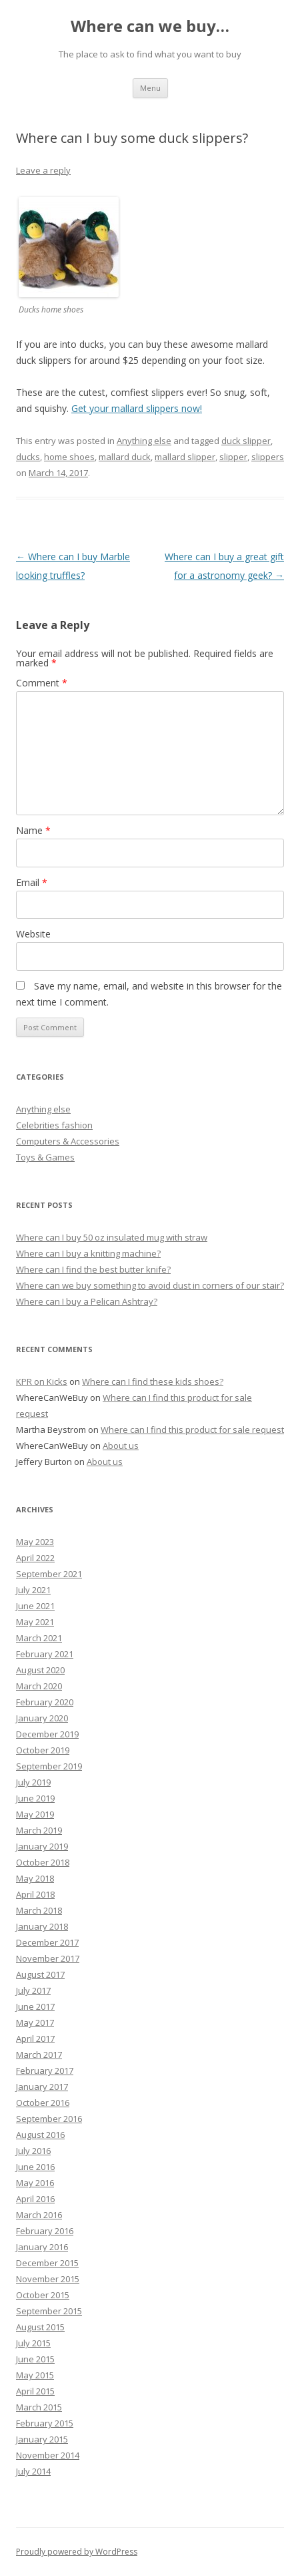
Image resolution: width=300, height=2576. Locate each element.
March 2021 (39, 1638)
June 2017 (35, 2006)
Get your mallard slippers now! (136, 408)
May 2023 (35, 1542)
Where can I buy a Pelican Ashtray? (86, 1301)
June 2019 (35, 1798)
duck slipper (246, 441)
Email (31, 882)
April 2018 (35, 1894)
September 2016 (49, 2119)
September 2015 (49, 2311)
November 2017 (47, 1958)
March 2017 (39, 2055)
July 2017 (33, 1990)
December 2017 (47, 1942)
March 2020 (39, 1686)
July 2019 (33, 1782)
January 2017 (42, 2087)
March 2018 (39, 1910)
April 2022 (35, 1558)
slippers (267, 457)
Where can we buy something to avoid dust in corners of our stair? (150, 1285)
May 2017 (35, 2022)
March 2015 (39, 2407)
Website (33, 933)
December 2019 (47, 1734)
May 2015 (35, 2375)
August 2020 (40, 1670)
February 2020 (44, 1702)
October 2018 (42, 1862)
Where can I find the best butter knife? (93, 1269)
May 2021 (35, 1622)
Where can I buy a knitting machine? (88, 1253)
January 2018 (42, 1926)
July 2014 (33, 2471)
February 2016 (44, 2231)
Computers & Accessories (67, 1141)
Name (33, 830)
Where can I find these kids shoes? (152, 1381)
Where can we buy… (150, 26)
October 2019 (42, 1750)
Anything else (144, 441)
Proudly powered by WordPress (76, 2551)
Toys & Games (45, 1157)
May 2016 (35, 2183)
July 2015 (33, 2343)
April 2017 (35, 2038)
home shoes (69, 457)
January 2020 (42, 1718)
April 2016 (35, 2199)
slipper (233, 457)
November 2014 (47, 2455)
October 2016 (42, 2103)
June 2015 (35, 2359)
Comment (41, 682)
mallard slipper (185, 457)
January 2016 (42, 2247)
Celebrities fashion (54, 1125)
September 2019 (49, 1766)
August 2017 (40, 1974)
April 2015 (35, 2391)
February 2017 (44, 2071)
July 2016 (33, 2151)
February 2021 (44, 1654)
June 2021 (35, 1606)
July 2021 (33, 1590)
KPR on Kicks (41, 1381)
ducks (28, 457)
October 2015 (42, 2295)
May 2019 (35, 1814)
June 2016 (35, 2167)
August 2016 (40, 2135)
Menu (150, 88)
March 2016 (39, 2215)
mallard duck (125, 457)
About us (121, 1446)
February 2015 (44, 2423)
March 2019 (39, 1830)
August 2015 (40, 2327)
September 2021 (49, 1574)
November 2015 (47, 2279)
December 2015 (47, 2263)
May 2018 (35, 1878)
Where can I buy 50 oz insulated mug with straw (111, 1237)
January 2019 (42, 1846)
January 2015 (42, 2439)
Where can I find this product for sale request (192, 1430)
